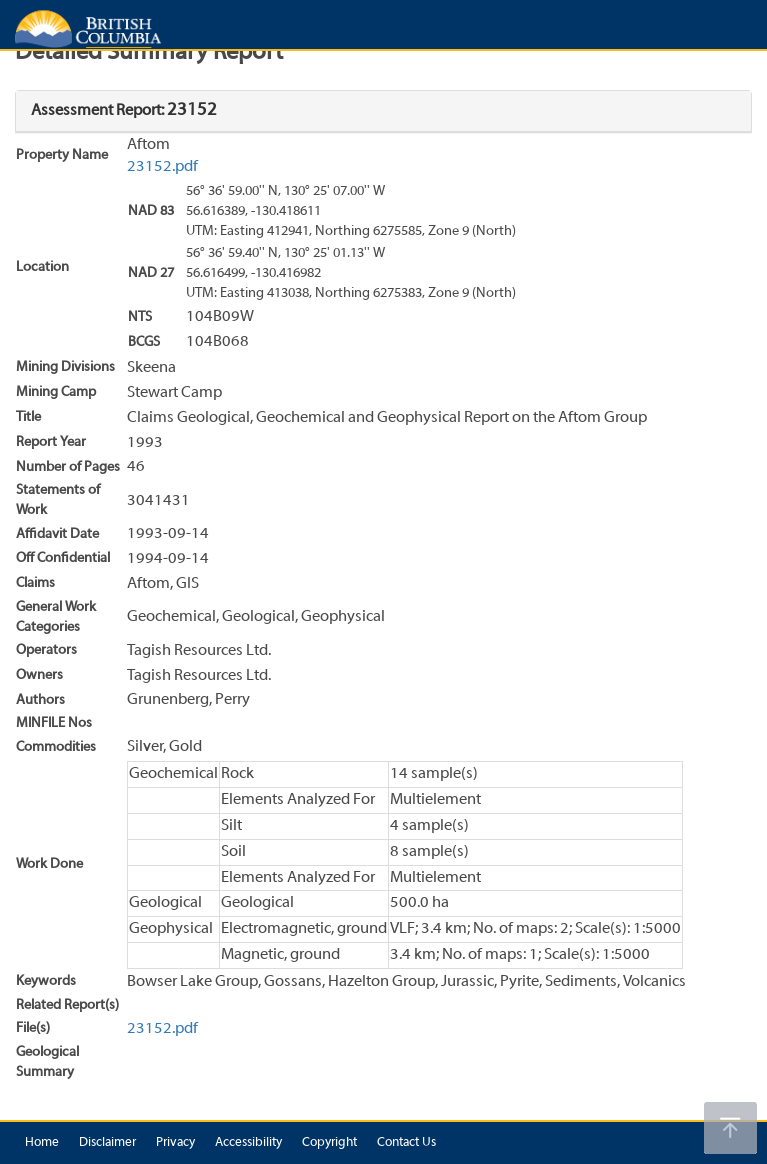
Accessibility (248, 1143)
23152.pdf (162, 167)
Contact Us (406, 1143)
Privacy (175, 1143)
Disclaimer (107, 1143)
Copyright (329, 1143)
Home (42, 1143)
